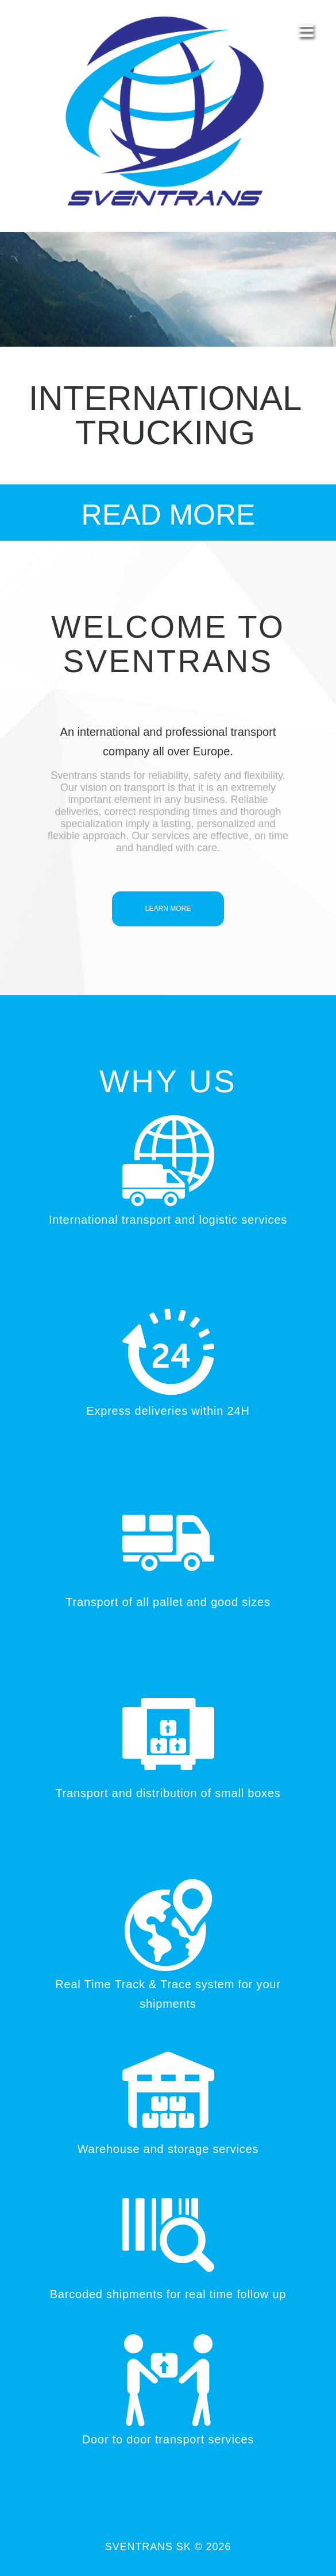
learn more (168, 909)
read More (169, 515)
